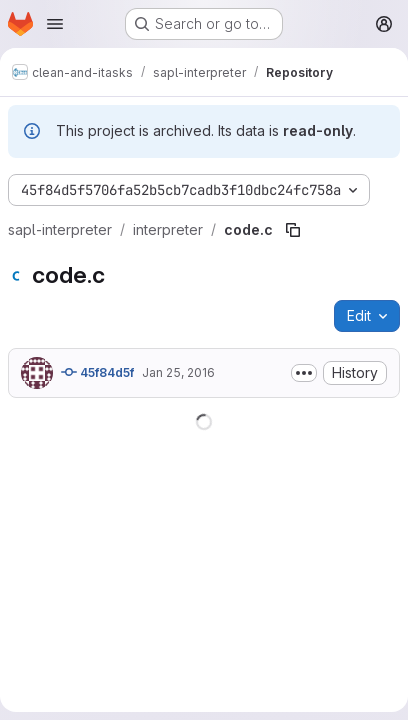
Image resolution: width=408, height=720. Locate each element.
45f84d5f (97, 372)
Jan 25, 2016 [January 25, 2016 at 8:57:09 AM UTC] (178, 372)
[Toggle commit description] (304, 373)
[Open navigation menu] (55, 24)
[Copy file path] (293, 230)
